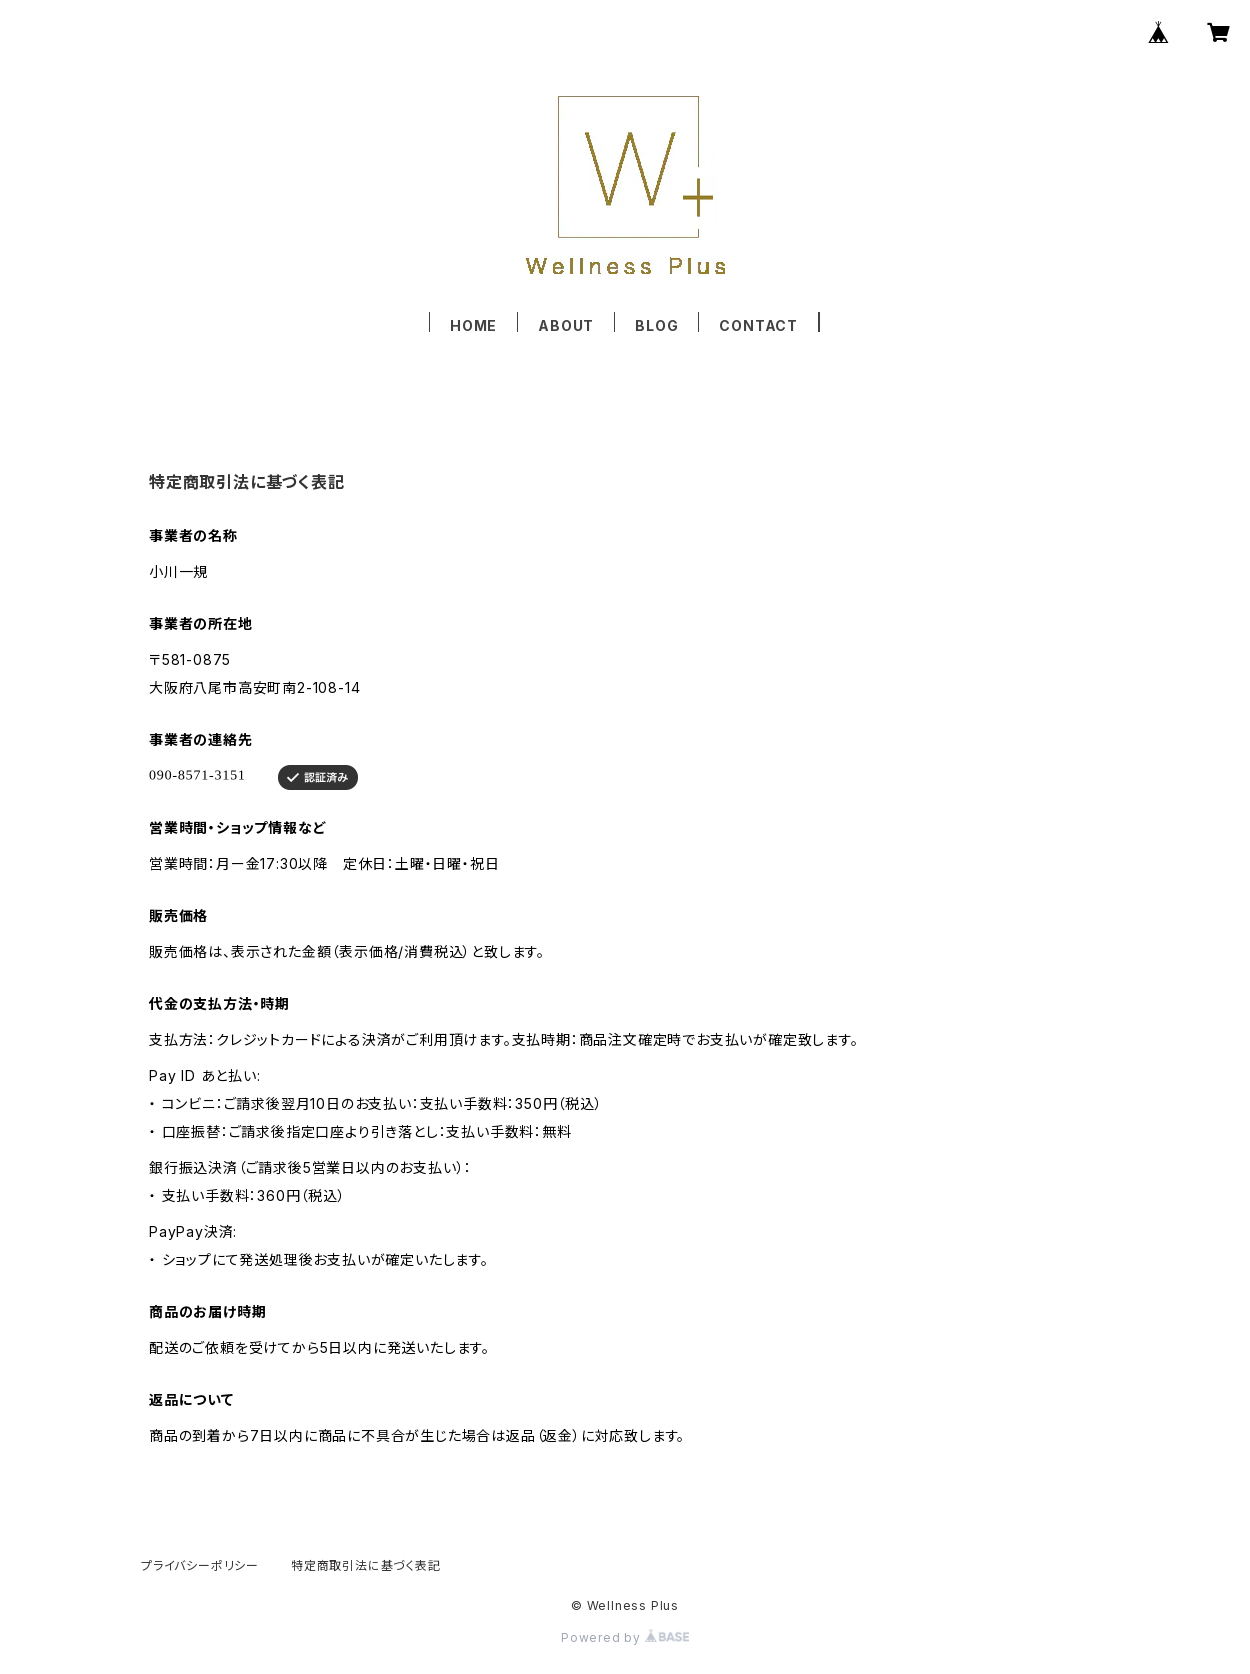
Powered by (625, 1637)
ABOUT (566, 325)
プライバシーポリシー (200, 1565)
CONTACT (758, 325)
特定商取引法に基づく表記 (366, 1565)
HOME (473, 325)
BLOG (656, 325)
